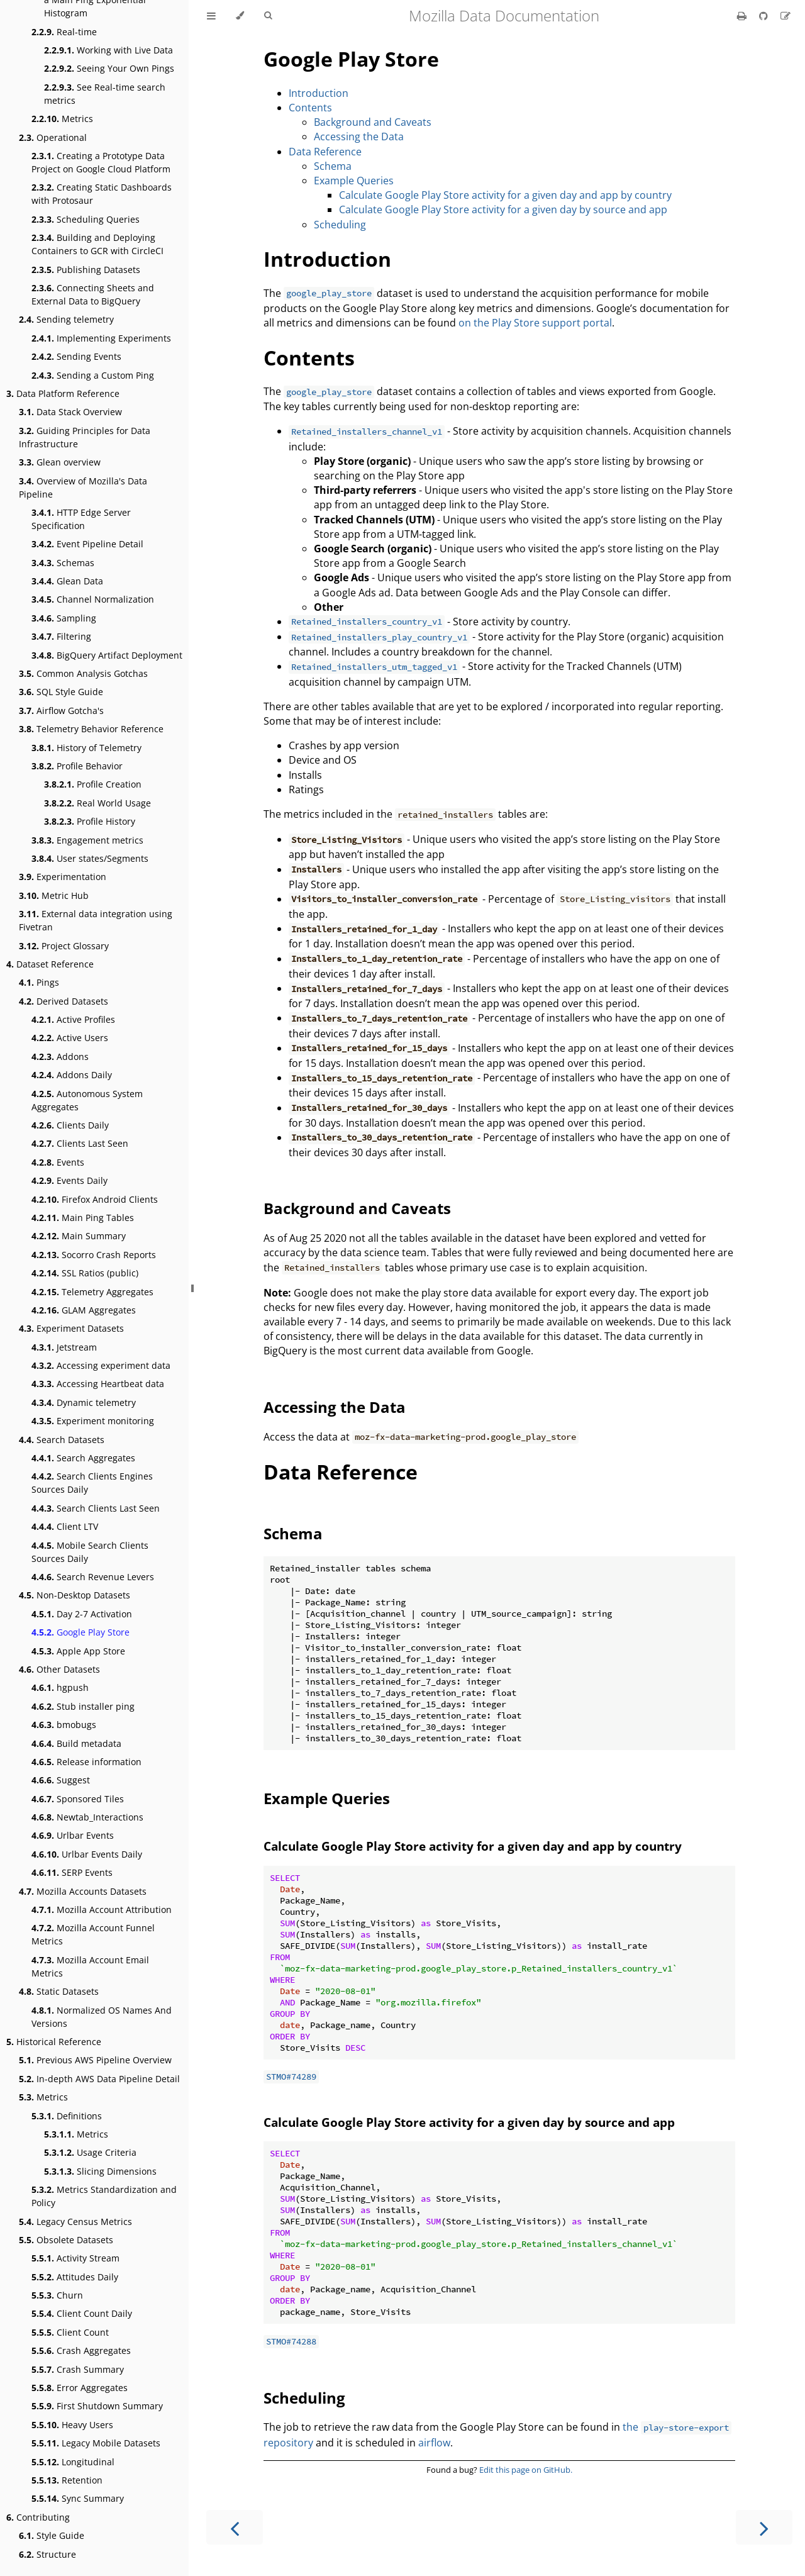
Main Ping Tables (82, 1218)
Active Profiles (73, 1019)
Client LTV (64, 1526)
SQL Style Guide (61, 692)
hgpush (60, 1687)
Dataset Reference (50, 964)
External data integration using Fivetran (95, 920)
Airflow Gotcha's (61, 710)
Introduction (318, 93)
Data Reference (325, 152)
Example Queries (354, 180)
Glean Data (67, 581)
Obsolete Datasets (66, 2240)
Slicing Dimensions (100, 2171)
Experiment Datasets (71, 1328)
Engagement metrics (87, 840)
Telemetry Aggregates (92, 1292)
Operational (53, 137)
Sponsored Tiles (77, 1799)
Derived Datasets (63, 1001)
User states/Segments (89, 858)
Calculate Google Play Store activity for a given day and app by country (505, 195)
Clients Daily (70, 1125)
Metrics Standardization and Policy (104, 2196)
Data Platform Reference (62, 393)
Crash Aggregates (81, 2350)
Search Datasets (61, 1440)
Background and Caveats (372, 122)
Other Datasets (59, 1669)
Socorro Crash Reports (93, 1255)
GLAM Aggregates (83, 1310)
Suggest (60, 1780)
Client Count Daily (81, 2313)
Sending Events (76, 356)
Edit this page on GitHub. (525, 2469)
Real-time (64, 32)
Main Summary (78, 1236)
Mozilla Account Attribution (101, 1909)
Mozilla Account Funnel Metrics (93, 1934)
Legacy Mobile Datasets (95, 2443)
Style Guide (51, 2535)
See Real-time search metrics (104, 93)
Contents (310, 107)
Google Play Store (80, 1632)
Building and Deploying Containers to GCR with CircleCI (97, 244)
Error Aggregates (79, 2388)
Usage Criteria (90, 2152)
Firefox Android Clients (94, 1199)
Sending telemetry (66, 319)
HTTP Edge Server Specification (81, 519)
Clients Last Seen (79, 1143)
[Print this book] (743, 16)
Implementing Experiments (101, 338)
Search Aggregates (83, 1458)
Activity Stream (75, 2258)
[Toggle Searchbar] (268, 15)
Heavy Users (72, 2425)
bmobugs (63, 1725)
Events (57, 1162)
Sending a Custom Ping (92, 375)
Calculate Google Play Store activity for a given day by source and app (503, 209)
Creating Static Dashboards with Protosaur (101, 193)
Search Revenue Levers (92, 1577)
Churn (57, 2295)
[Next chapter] (764, 2527)
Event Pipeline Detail (87, 544)
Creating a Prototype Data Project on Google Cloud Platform (100, 162)
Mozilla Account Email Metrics (90, 1966)
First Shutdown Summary (97, 2406)
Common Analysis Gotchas (83, 673)
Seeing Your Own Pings (109, 68)
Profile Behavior (77, 766)
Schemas (62, 563)
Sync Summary (77, 2498)
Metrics (62, 119)
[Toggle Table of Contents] (211, 15)
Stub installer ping (83, 1706)
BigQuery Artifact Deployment (106, 655)
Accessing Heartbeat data (97, 1384)
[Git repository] (764, 16)
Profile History (89, 821)
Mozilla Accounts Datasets (83, 1891)
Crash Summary (77, 2369)
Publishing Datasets (85, 270)
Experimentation (62, 877)
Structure (47, 2554)
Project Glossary (64, 946)
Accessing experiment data (100, 1365)
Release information (86, 1762)
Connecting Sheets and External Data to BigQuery (92, 294)
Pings (39, 982)
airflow (434, 2443)
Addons (60, 1056)
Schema (333, 166)
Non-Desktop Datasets (74, 1595)
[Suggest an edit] (785, 16)
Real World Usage (97, 803)
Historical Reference (53, 2042)
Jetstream (64, 1347)
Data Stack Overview (70, 412)
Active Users (69, 1038)
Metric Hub (54, 895)
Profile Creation (93, 784)
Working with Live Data (108, 50)
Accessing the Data (359, 136)
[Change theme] (240, 15)
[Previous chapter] (234, 2527)
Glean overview (60, 462)
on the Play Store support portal (535, 323)
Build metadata (76, 1743)
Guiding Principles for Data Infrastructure (84, 437)
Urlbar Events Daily (86, 1854)
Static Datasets (59, 1991)
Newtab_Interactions (87, 1817)
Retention (67, 2480)
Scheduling (340, 224)
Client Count (70, 2332)
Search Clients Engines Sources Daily (92, 1482)
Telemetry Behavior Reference (91, 729)
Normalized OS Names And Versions (101, 2016)
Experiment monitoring (92, 1421)
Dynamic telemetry (83, 1402)
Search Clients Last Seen (95, 1508)
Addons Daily (71, 1075)
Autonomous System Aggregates (87, 1100)
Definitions (66, 2116)
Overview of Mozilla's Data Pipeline (83, 487)
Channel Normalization (92, 599)
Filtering (61, 636)
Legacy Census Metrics (75, 2222)
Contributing (38, 2517)
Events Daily (69, 1180)
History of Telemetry (86, 748)
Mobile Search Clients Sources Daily (89, 1551)
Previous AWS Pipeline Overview (95, 2060)
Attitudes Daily (74, 2277)
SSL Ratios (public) (84, 1273)
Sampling (63, 618)
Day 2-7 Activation (81, 1614)
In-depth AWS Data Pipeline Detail (99, 2079)
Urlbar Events (72, 1835)
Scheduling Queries (85, 219)
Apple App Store (78, 1651)
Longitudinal (72, 2462)
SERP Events (72, 1872)
